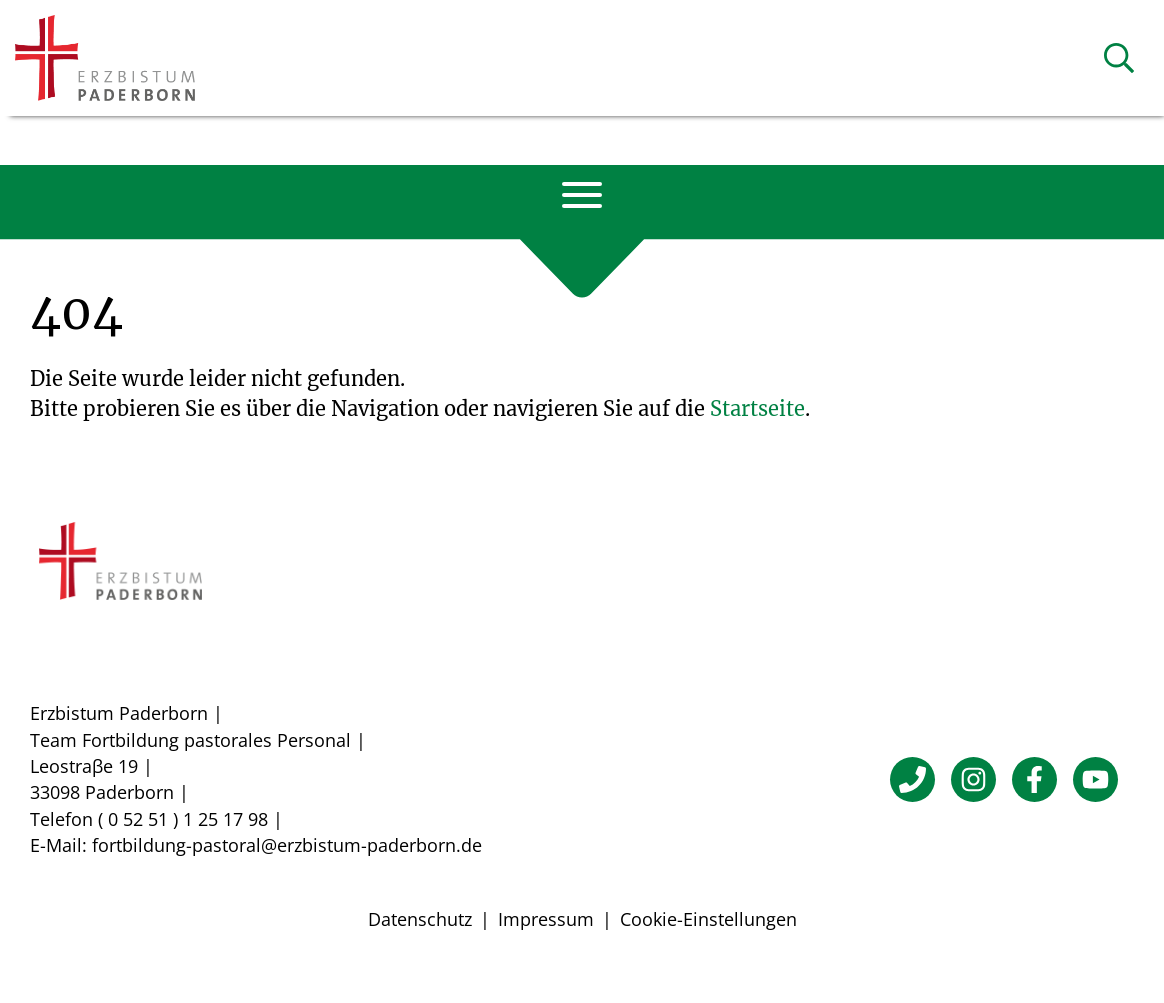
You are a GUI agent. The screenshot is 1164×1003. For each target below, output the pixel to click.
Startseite (757, 408)
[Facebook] (1034, 779)
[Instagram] (973, 779)
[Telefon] (912, 779)
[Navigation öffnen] (582, 195)
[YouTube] (1095, 779)
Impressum (546, 919)
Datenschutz (420, 919)
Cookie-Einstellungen (708, 919)
